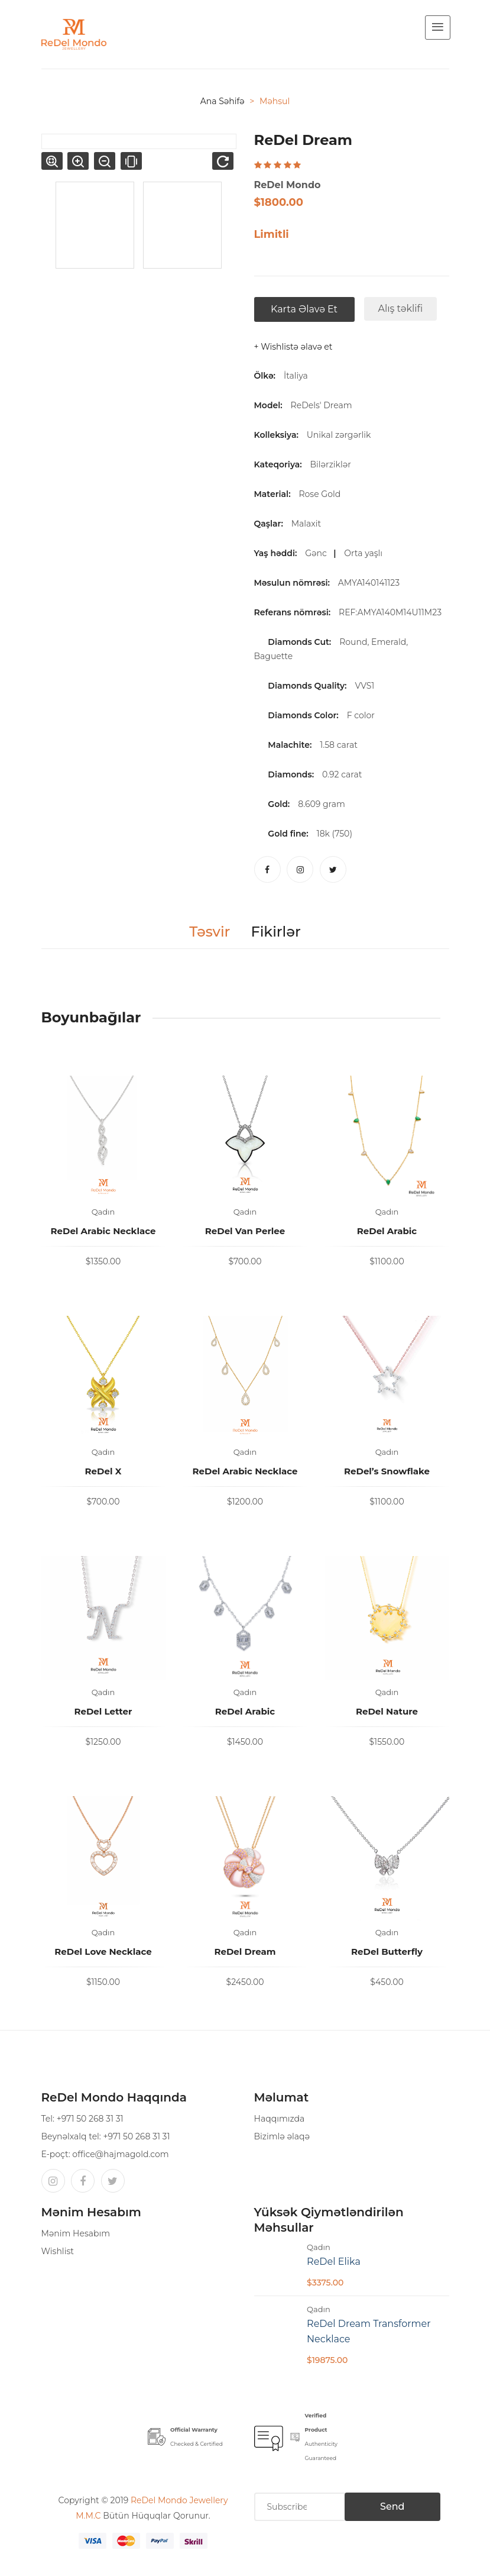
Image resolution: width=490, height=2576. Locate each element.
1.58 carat (339, 745)
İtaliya (296, 375)
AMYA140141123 (371, 582)
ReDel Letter (103, 1711)
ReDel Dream (244, 1951)
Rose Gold (321, 494)
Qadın (103, 1211)
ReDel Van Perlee (245, 1231)
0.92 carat (342, 774)
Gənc (318, 553)
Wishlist (57, 2251)
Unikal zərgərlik (341, 435)
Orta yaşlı (365, 553)
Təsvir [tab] (209, 932)
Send (392, 2506)
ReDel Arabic (387, 1231)
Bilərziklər (332, 464)
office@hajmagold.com (120, 2154)
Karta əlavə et (304, 309)
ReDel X (103, 1471)
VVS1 (364, 685)
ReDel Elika (334, 2261)
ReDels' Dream (321, 405)
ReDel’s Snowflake (387, 1471)
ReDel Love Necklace (102, 1951)
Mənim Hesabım (76, 2233)
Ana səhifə (222, 101)
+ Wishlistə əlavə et (293, 346)
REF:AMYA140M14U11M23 (392, 612)
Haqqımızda (279, 2118)
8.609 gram (321, 804)
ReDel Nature (387, 1711)
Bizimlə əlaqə (282, 2136)
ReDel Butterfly (387, 1951)
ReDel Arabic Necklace (103, 1231)
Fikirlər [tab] (275, 932)
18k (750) (334, 833)
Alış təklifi (400, 308)
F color (361, 715)
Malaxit (308, 523)
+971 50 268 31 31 (90, 2118)
